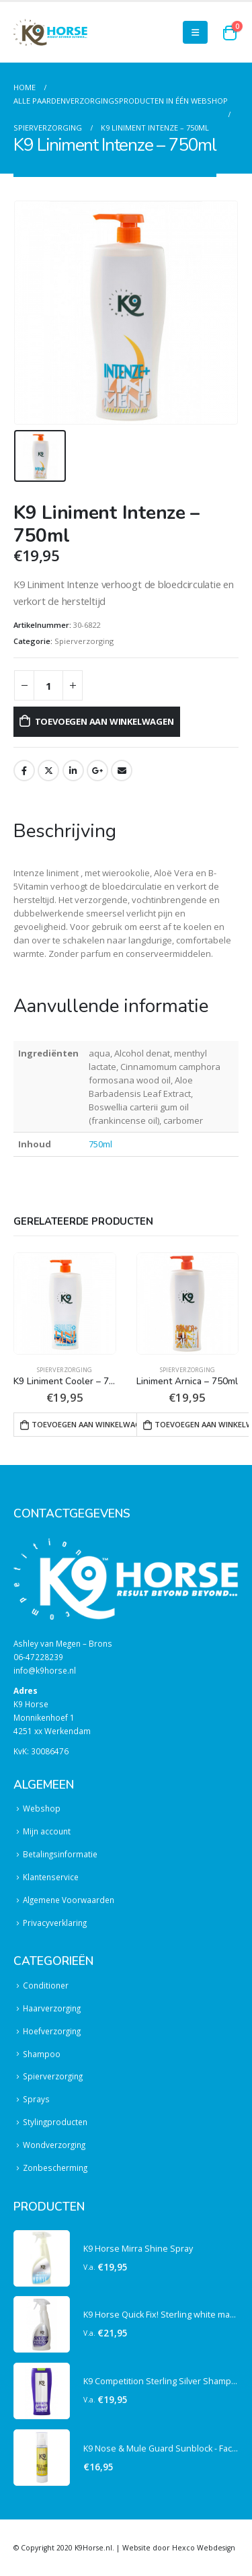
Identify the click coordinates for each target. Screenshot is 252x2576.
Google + (97, 770)
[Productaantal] (48, 685)
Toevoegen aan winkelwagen (104, 721)
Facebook (24, 770)
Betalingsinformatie (60, 1854)
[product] (65, 1304)
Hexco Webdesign (203, 2547)
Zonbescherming (55, 2167)
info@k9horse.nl (44, 1670)
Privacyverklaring (55, 1922)
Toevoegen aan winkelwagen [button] (88, 1424)
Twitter (48, 770)
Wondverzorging (54, 2144)
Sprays (36, 2099)
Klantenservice (51, 1876)
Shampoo (41, 2053)
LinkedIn (73, 770)
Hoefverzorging (52, 2031)
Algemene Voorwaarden (68, 1899)
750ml (100, 1144)
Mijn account (47, 1831)
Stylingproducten (55, 2121)
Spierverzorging (84, 641)
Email (121, 770)
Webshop (41, 1808)
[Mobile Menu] (195, 32)
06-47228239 (38, 1656)
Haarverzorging (52, 2008)
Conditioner (46, 1985)
